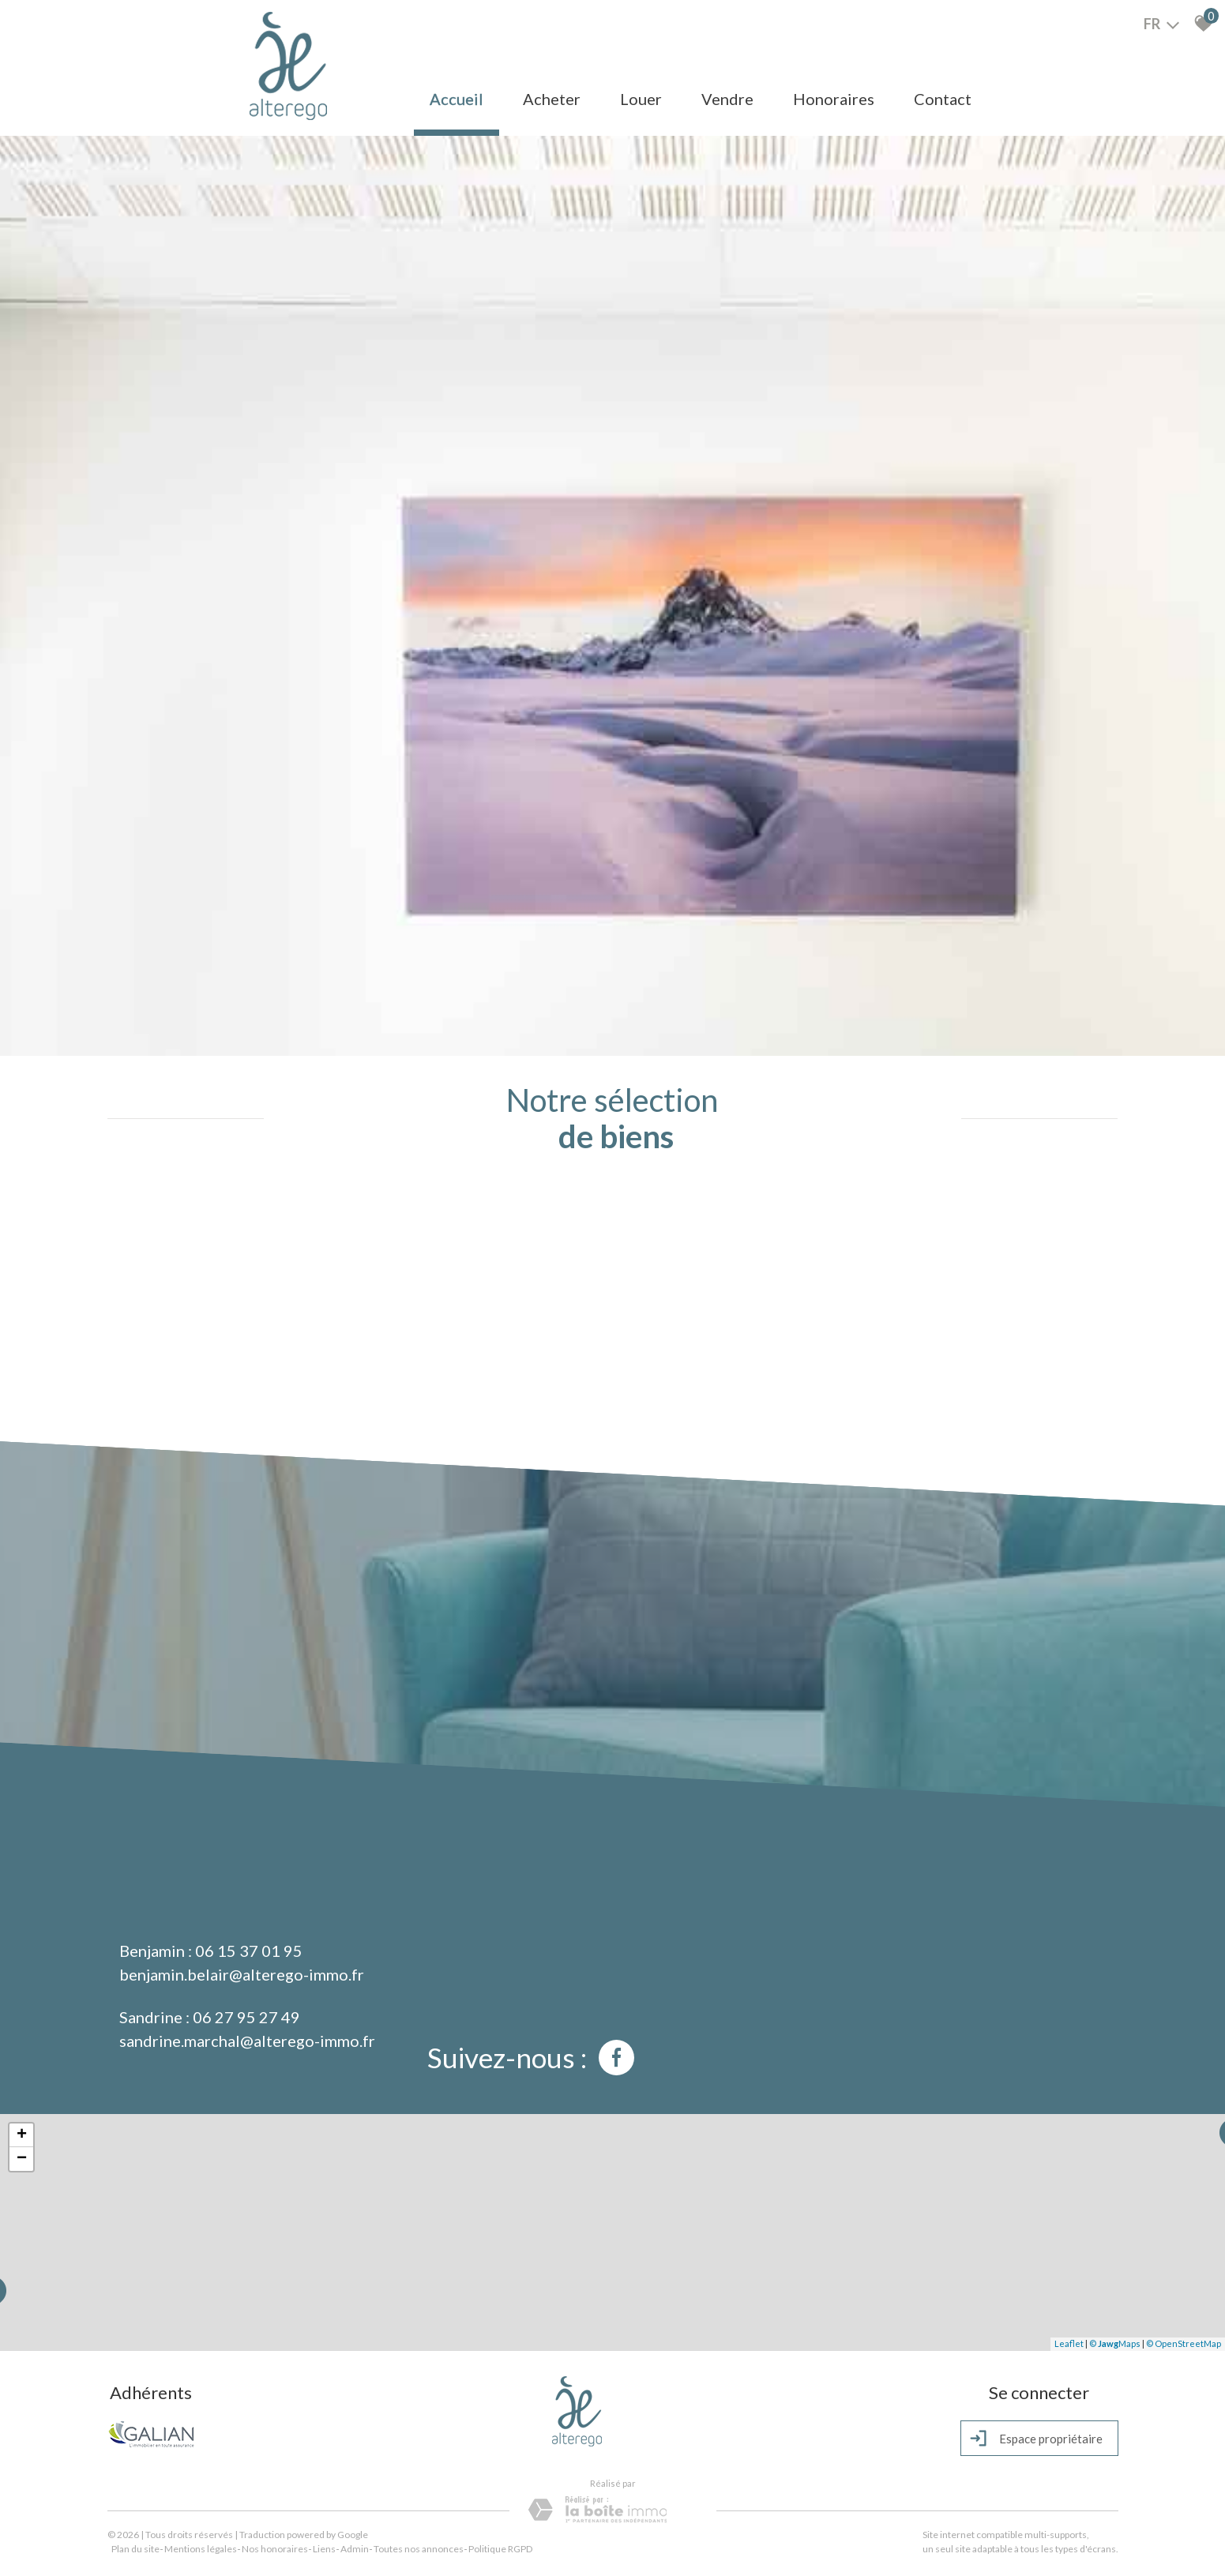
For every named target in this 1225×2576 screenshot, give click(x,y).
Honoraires (833, 98)
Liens (324, 2549)
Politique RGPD (500, 2549)
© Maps (1114, 2343)
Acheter (552, 98)
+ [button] (22, 2135)
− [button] (22, 2159)
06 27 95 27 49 (246, 2016)
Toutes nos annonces (419, 2549)
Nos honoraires (275, 2549)
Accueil (456, 98)
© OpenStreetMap (1183, 2343)
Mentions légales (200, 2549)
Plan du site (135, 2549)
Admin (354, 2549)
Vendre (727, 98)
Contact (942, 98)
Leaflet (1069, 2343)
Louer (641, 98)
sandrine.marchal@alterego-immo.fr (247, 2040)
